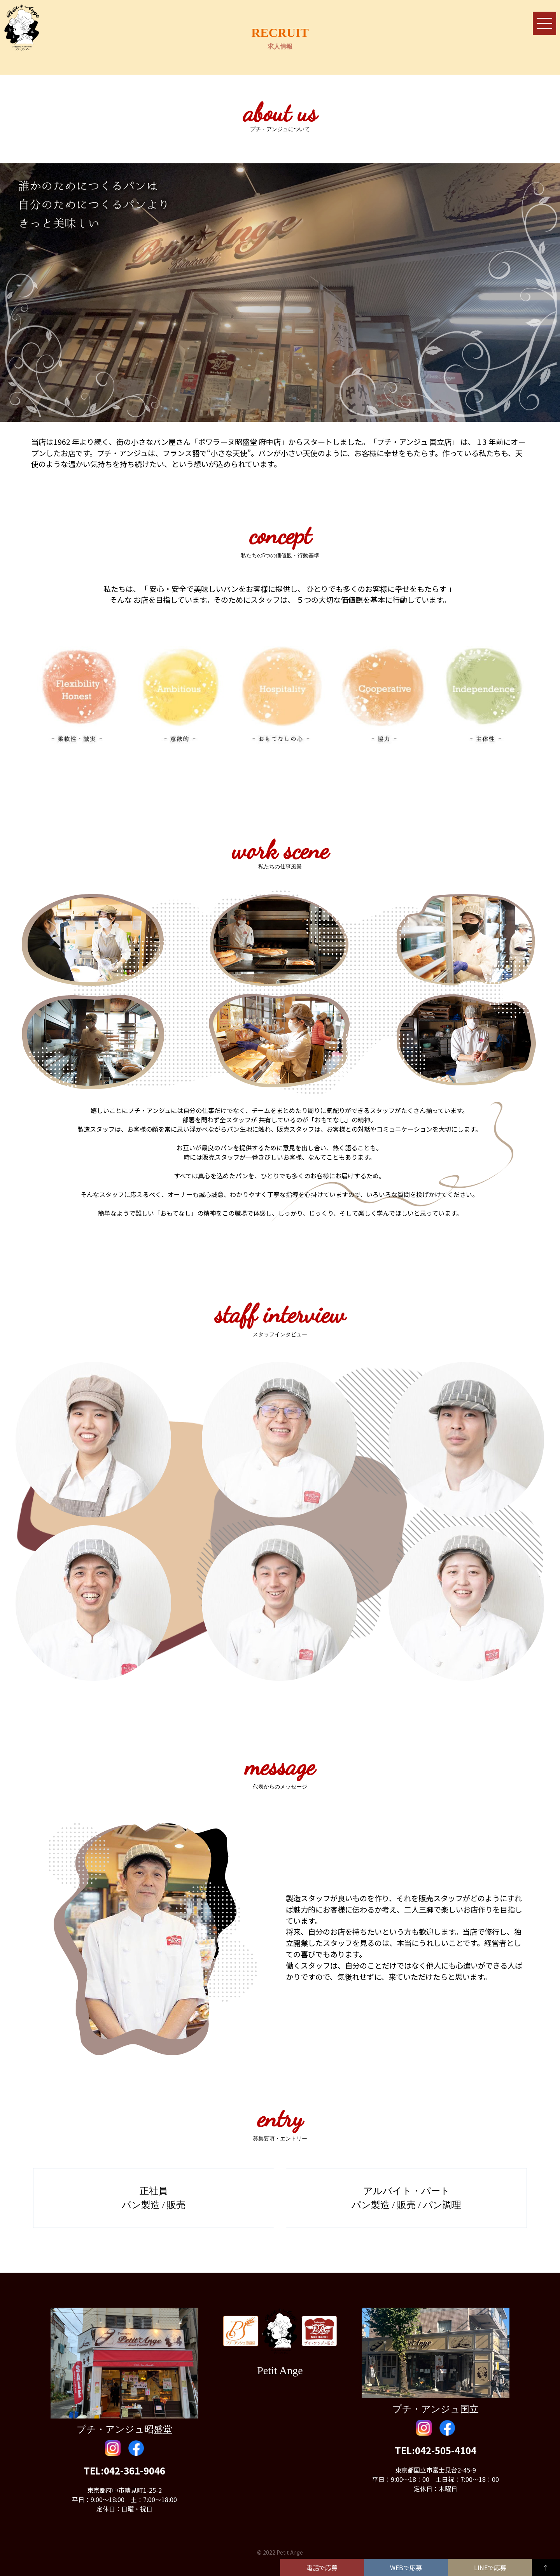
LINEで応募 (490, 2567)
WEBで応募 (406, 2567)
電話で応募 (322, 2567)
